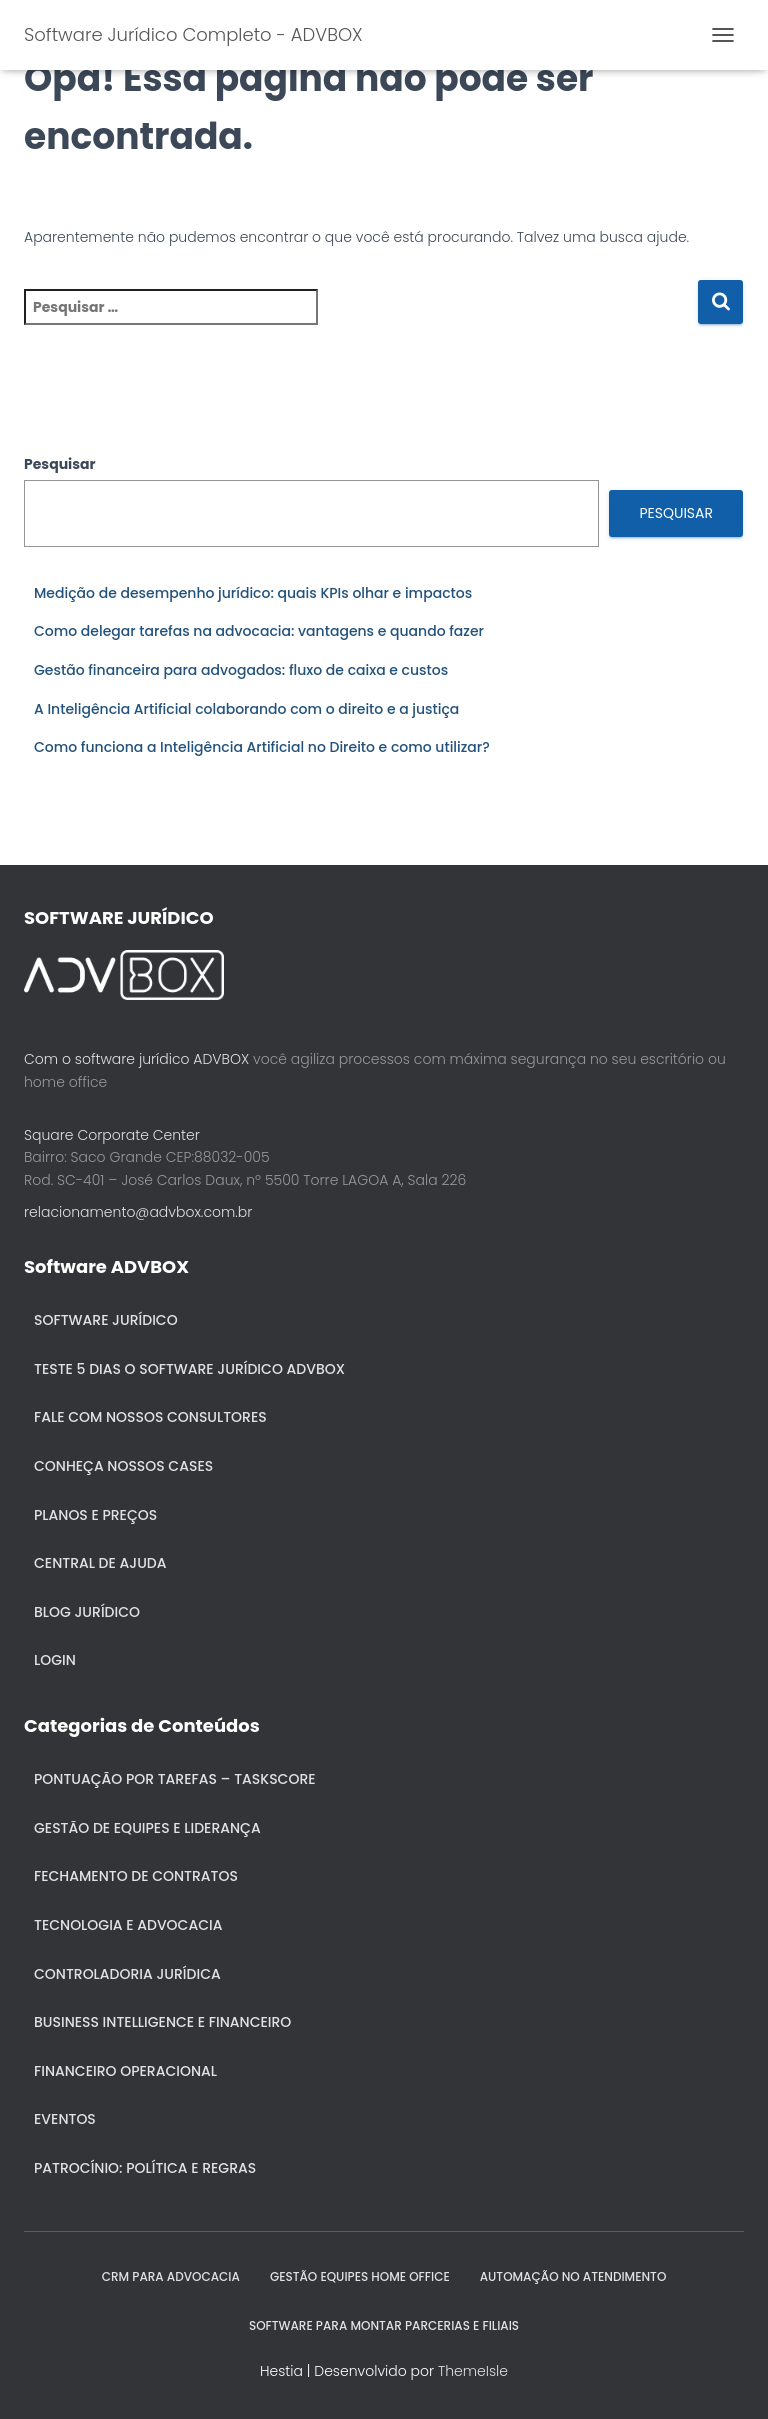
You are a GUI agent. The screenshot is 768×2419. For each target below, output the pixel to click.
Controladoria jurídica (127, 1974)
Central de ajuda (100, 1563)
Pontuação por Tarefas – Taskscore (175, 1779)
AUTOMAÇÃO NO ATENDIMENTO (573, 2276)
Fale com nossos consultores (150, 1417)
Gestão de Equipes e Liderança (147, 1828)
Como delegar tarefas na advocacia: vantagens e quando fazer (259, 631)
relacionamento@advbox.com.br (138, 1212)
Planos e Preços (95, 1515)
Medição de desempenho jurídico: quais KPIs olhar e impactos (253, 593)
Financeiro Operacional (125, 2071)
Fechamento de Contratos (136, 1876)
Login (55, 1660)
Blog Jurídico (87, 1612)
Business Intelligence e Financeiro (162, 2022)
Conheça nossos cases (123, 1466)
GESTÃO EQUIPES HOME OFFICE (360, 2276)
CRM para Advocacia (171, 2276)
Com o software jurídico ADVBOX (136, 1059)
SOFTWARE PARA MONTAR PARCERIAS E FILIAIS (384, 2325)
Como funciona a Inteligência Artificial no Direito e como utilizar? (262, 747)
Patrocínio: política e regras (145, 2168)
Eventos (65, 2119)
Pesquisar (60, 464)
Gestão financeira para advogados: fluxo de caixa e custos (241, 670)
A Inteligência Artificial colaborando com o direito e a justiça (246, 709)
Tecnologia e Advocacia (128, 1925)
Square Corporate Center (112, 1135)
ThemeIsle (473, 2371)
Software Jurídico (106, 1320)
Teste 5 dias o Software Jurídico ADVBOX (189, 1369)
